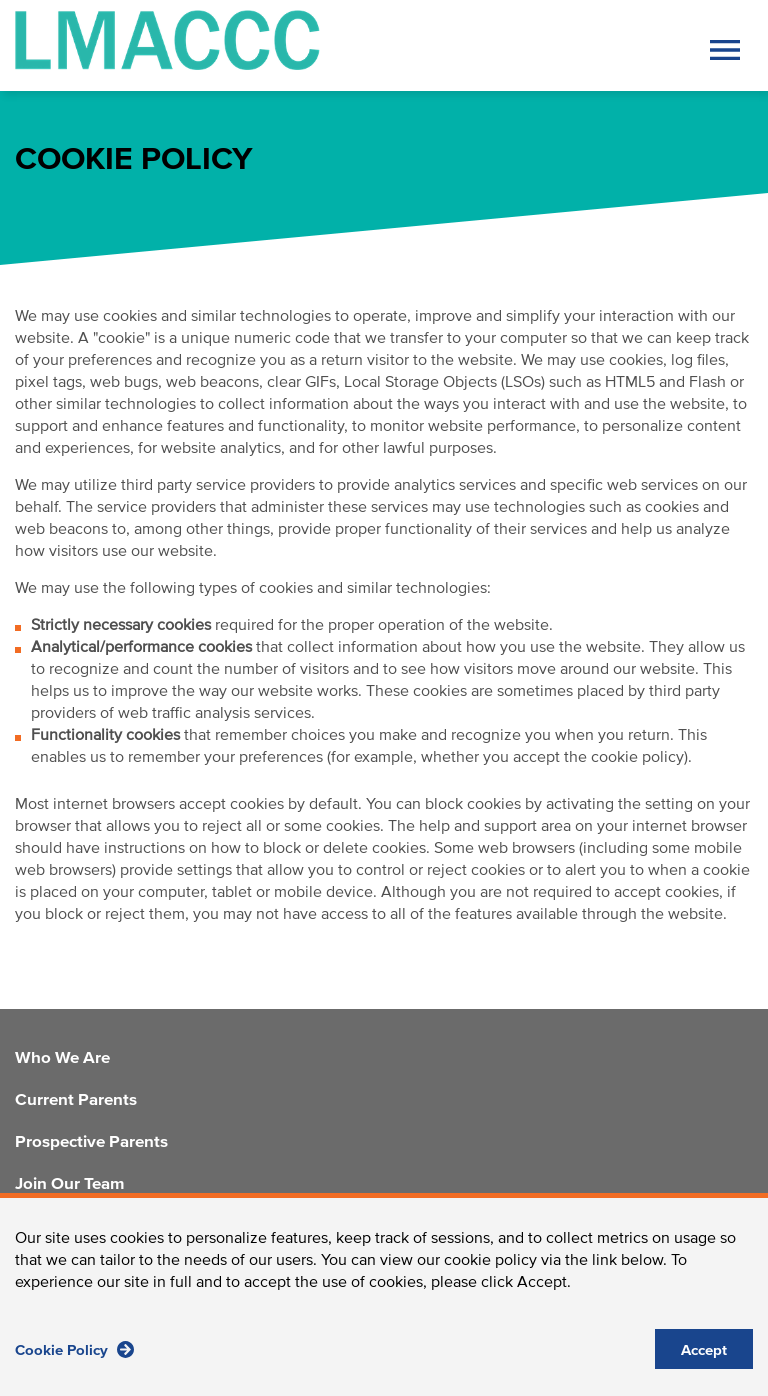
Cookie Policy (74, 1361)
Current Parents (76, 1101)
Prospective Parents (91, 1143)
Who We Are (62, 1059)
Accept (704, 1362)
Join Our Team (69, 1185)
